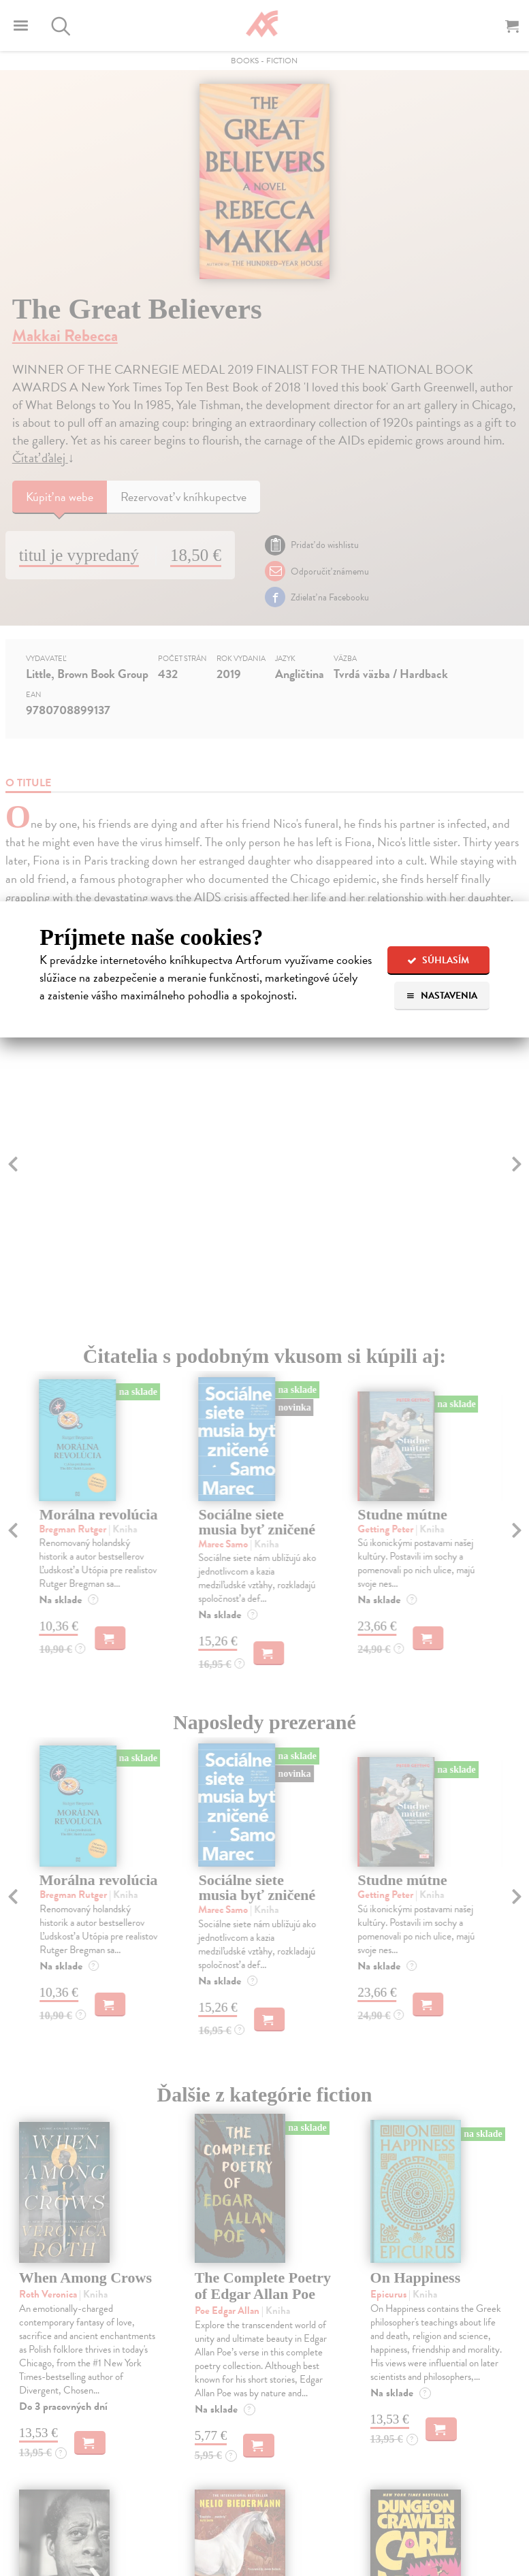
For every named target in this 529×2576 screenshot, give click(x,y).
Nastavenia (441, 995)
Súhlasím (438, 960)
